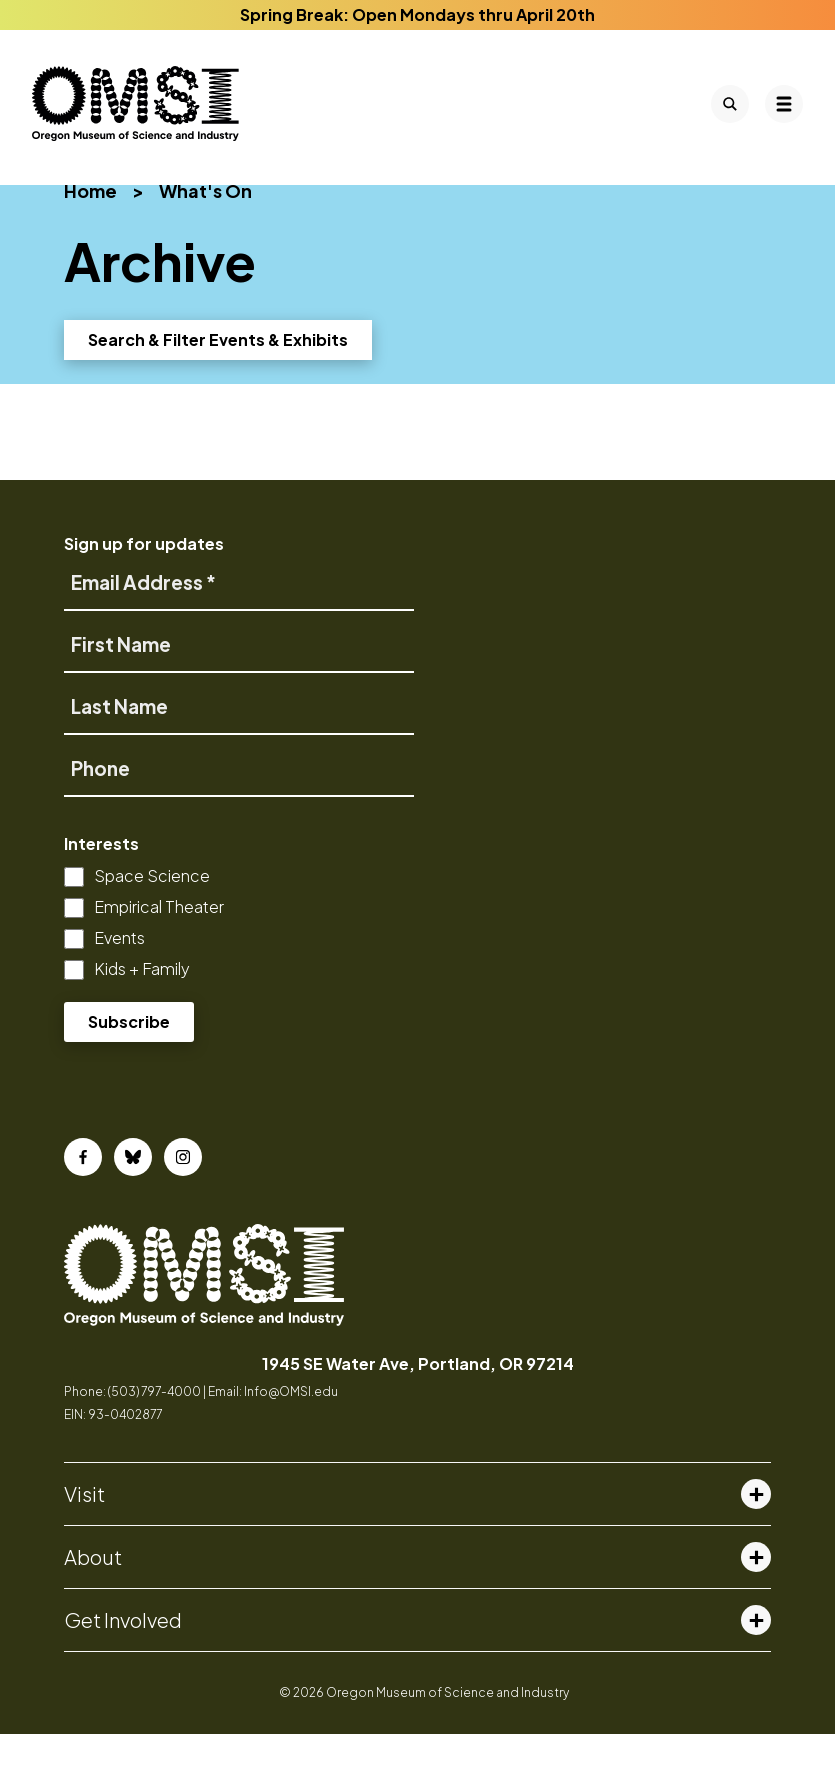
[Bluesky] (133, 1191)
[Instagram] (183, 1191)
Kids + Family (142, 1002)
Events (119, 971)
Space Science (152, 909)
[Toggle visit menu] (756, 1528)
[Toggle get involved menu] (756, 1654)
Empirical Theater (159, 940)
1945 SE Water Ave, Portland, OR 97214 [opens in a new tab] (418, 1397)
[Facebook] (83, 1191)
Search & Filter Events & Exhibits (218, 373)
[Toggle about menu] (756, 1591)
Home (90, 224)
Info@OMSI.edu (291, 1425)
